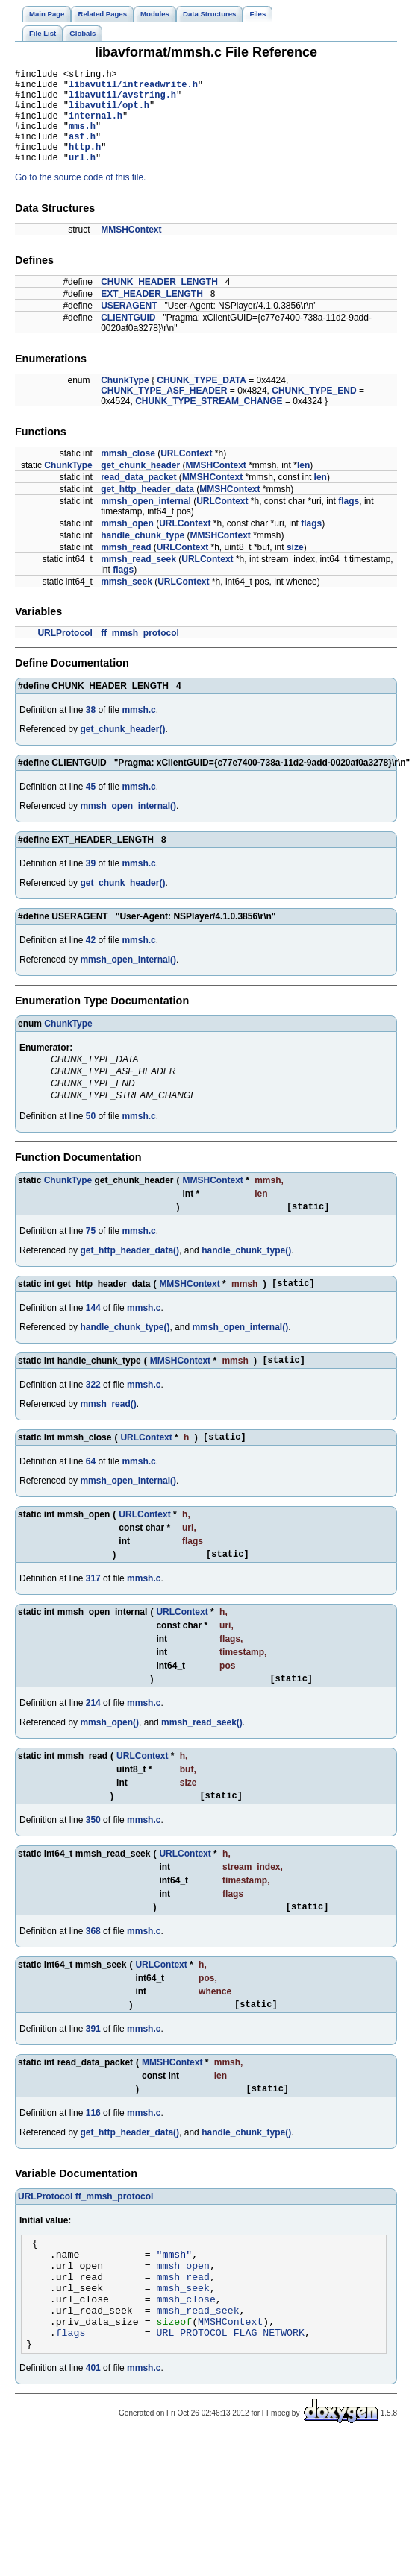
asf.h (82, 151)
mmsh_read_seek (138, 579)
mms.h (82, 139)
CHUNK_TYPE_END (314, 411)
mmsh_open (127, 543)
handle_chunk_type (142, 555)
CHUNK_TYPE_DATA (201, 400)
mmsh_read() (108, 1431)
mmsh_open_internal (146, 521)
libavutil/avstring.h (122, 101)
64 (91, 1490)
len (303, 485)
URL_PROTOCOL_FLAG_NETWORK (231, 2395)
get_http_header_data (147, 509)
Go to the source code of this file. (80, 197)
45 (91, 807)
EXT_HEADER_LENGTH (152, 314)
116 (93, 2155)
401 (93, 2433)
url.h (82, 177)
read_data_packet (138, 497)
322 (93, 1411)
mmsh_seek (126, 601)
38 (91, 730)
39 (91, 883)
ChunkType (125, 400)
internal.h (95, 126)
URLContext (186, 473)
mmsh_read (126, 567)
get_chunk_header (140, 485)
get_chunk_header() (122, 749)
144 (93, 1332)
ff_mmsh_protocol (140, 653)
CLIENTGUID (128, 338)
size (295, 567)
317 (93, 1610)
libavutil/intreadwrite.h (133, 88)
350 (93, 1856)
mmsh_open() (109, 1756)
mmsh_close (128, 473)
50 (91, 1136)
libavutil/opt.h (109, 113)
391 (93, 2069)
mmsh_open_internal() (128, 826)
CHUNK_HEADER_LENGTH (159, 302)
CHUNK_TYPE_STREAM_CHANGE (208, 421)
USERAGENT (129, 326)
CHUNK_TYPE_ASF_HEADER (164, 411)
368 (93, 1969)
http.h (85, 164)
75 (91, 1253)
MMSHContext (131, 250)
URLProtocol (64, 653)
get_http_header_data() (129, 1272)
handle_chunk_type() (246, 1272)
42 (91, 960)
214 (93, 1736)
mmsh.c (138, 730)
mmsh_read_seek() (202, 1756)
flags (348, 521)
